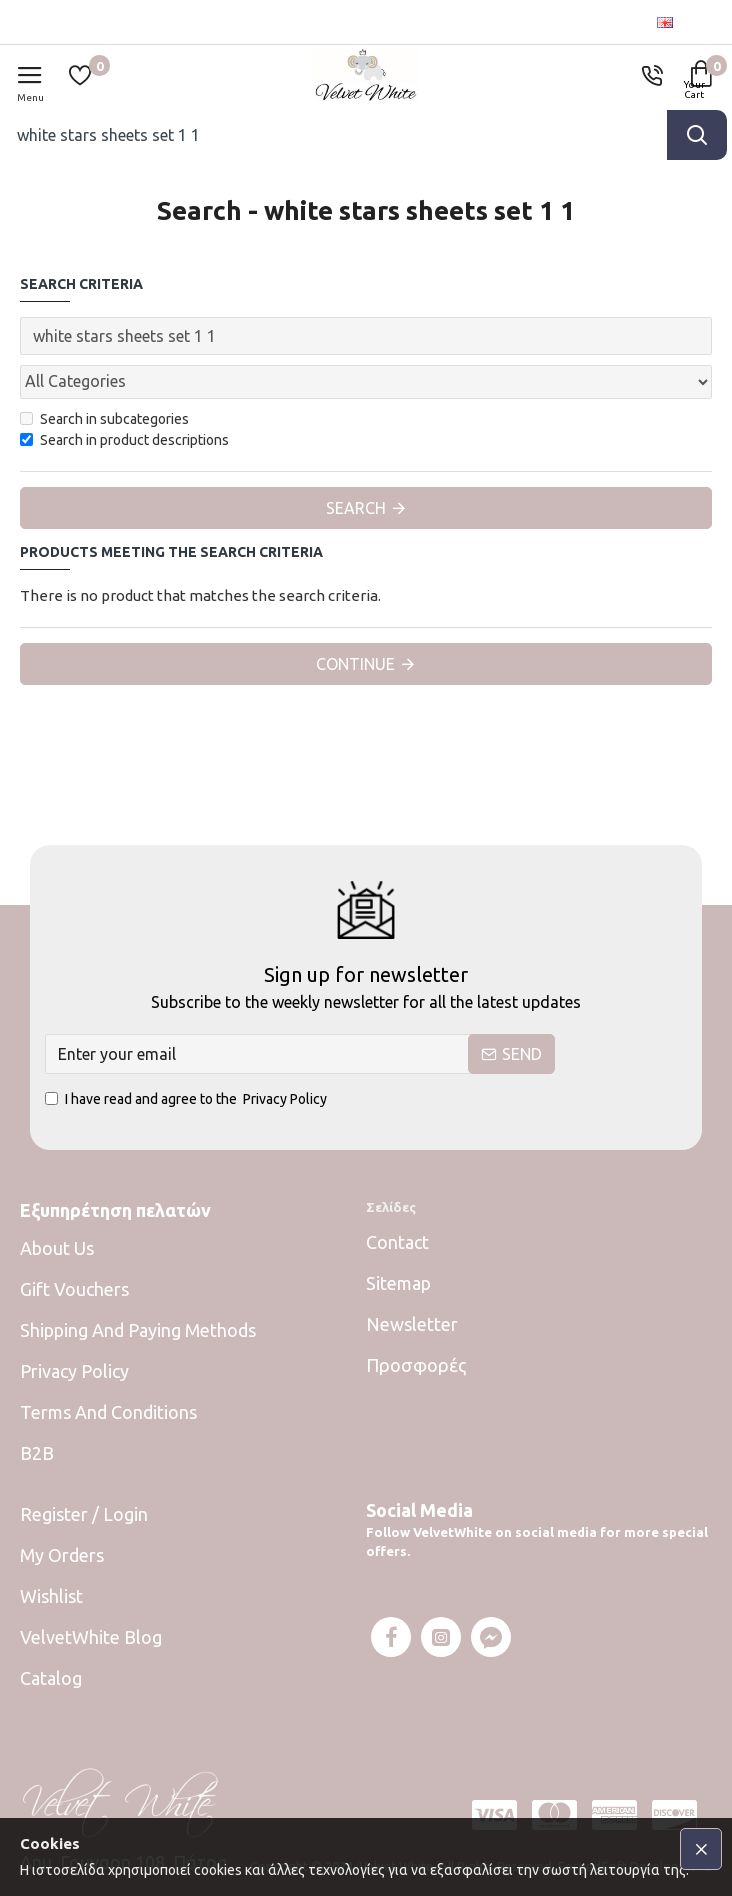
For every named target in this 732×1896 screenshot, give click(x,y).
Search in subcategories (104, 419)
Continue (355, 664)
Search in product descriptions (124, 440)
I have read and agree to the (187, 1099)
